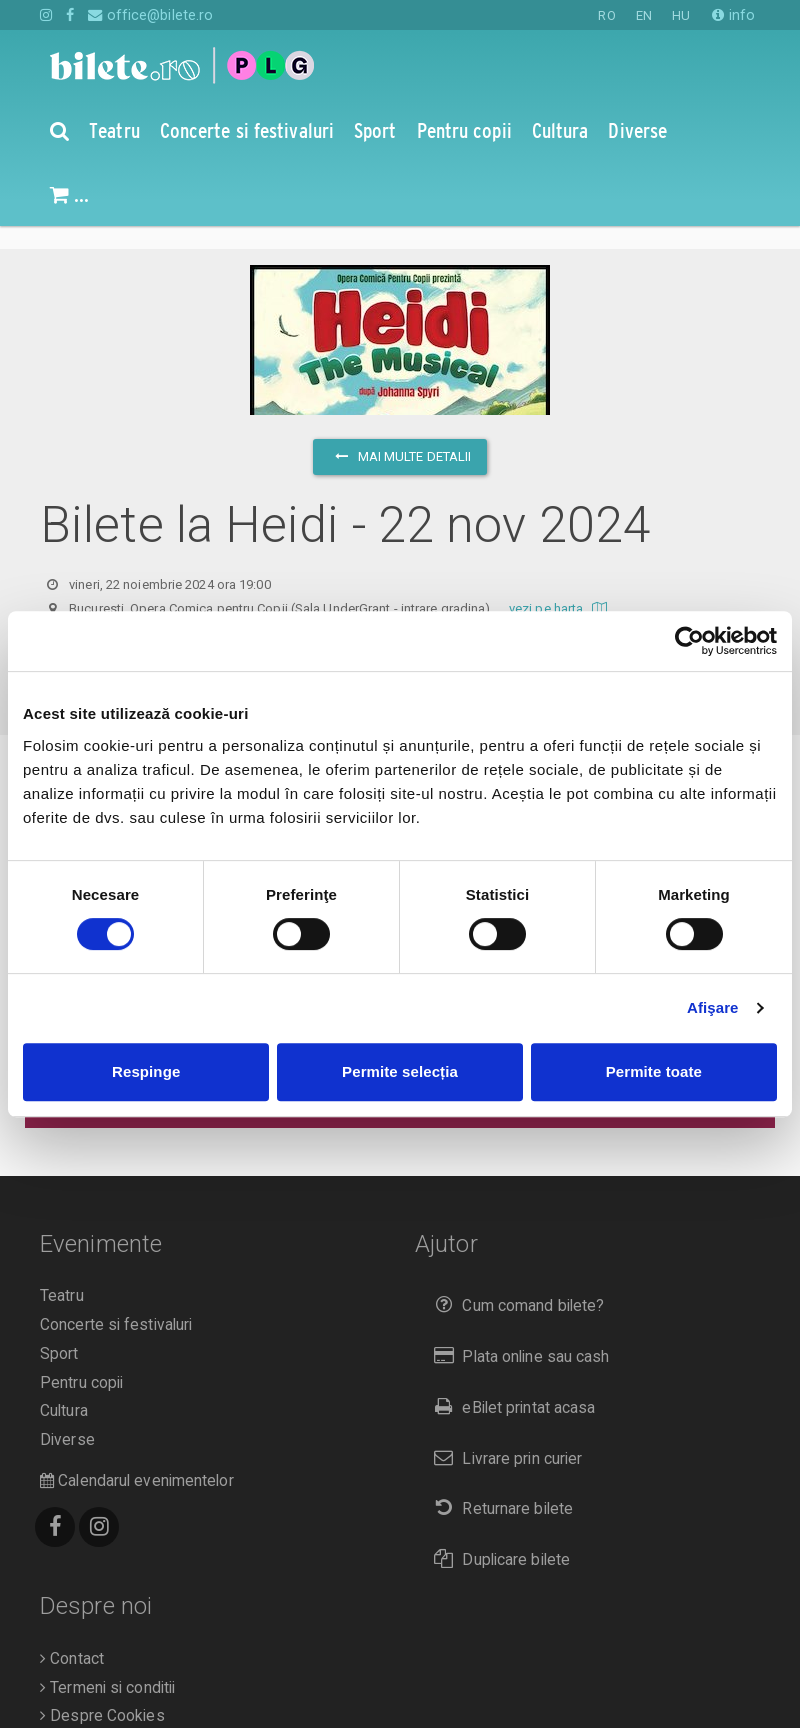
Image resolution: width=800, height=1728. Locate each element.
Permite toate (654, 1071)
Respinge (146, 1071)
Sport (59, 1331)
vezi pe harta (560, 585)
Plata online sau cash (517, 1333)
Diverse (67, 1417)
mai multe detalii (400, 433)
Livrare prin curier (503, 1435)
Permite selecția (400, 1071)
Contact (72, 1636)
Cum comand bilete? (514, 1282)
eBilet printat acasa (510, 1384)
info (733, 15)
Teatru (62, 1273)
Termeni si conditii (107, 1665)
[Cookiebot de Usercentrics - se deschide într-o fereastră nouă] (689, 641)
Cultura (64, 1388)
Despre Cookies (102, 1693)
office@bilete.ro (150, 15)
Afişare (713, 1007)
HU (681, 15)
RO (606, 15)
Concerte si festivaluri (116, 1302)
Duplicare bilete (497, 1536)
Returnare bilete (499, 1485)
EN (644, 15)
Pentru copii (81, 1360)
